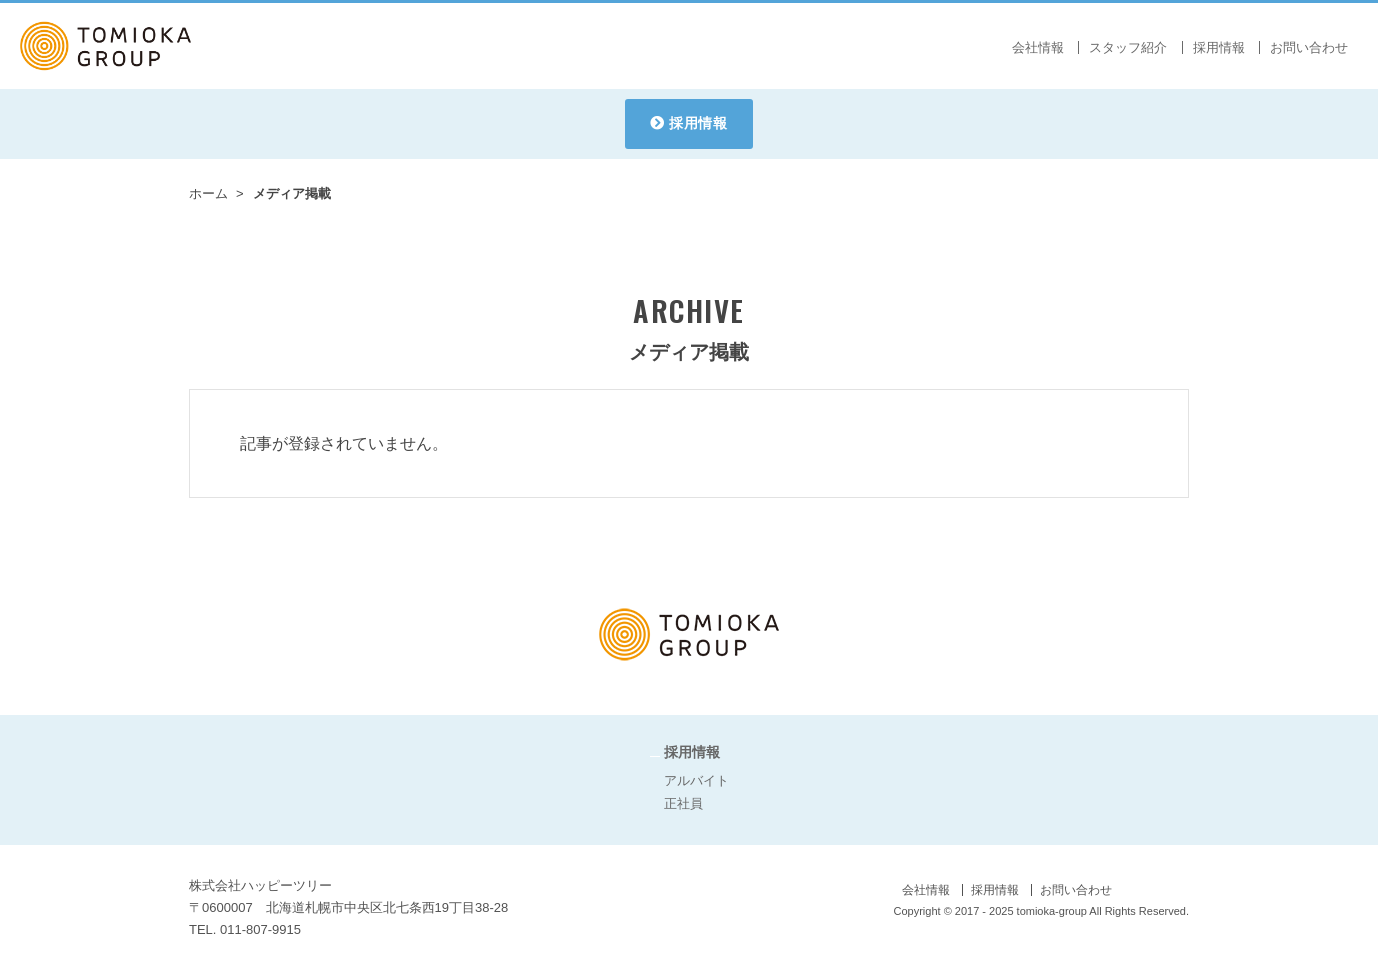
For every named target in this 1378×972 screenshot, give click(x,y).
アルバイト (696, 780)
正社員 (683, 803)
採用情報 (698, 123)
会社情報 (1038, 47)
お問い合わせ (1309, 47)
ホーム (208, 193)
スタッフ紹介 (1128, 47)
